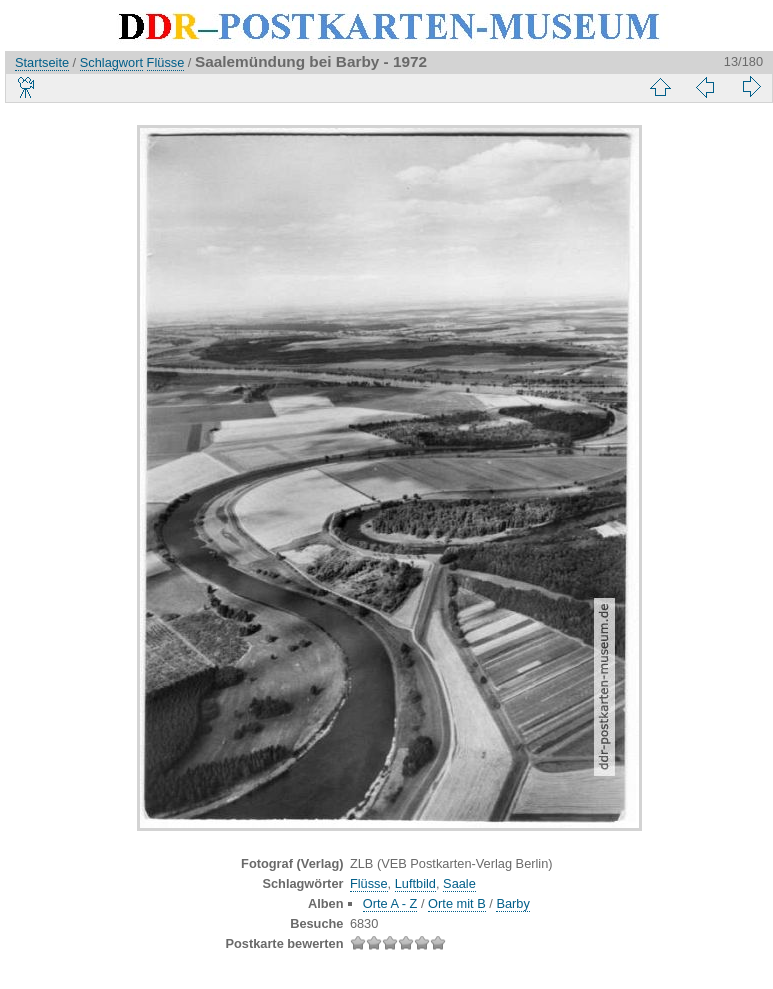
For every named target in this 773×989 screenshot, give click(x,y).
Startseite (42, 62)
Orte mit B (457, 903)
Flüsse (166, 62)
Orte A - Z (390, 903)
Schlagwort (111, 62)
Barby (512, 903)
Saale (459, 883)
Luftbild (415, 883)
